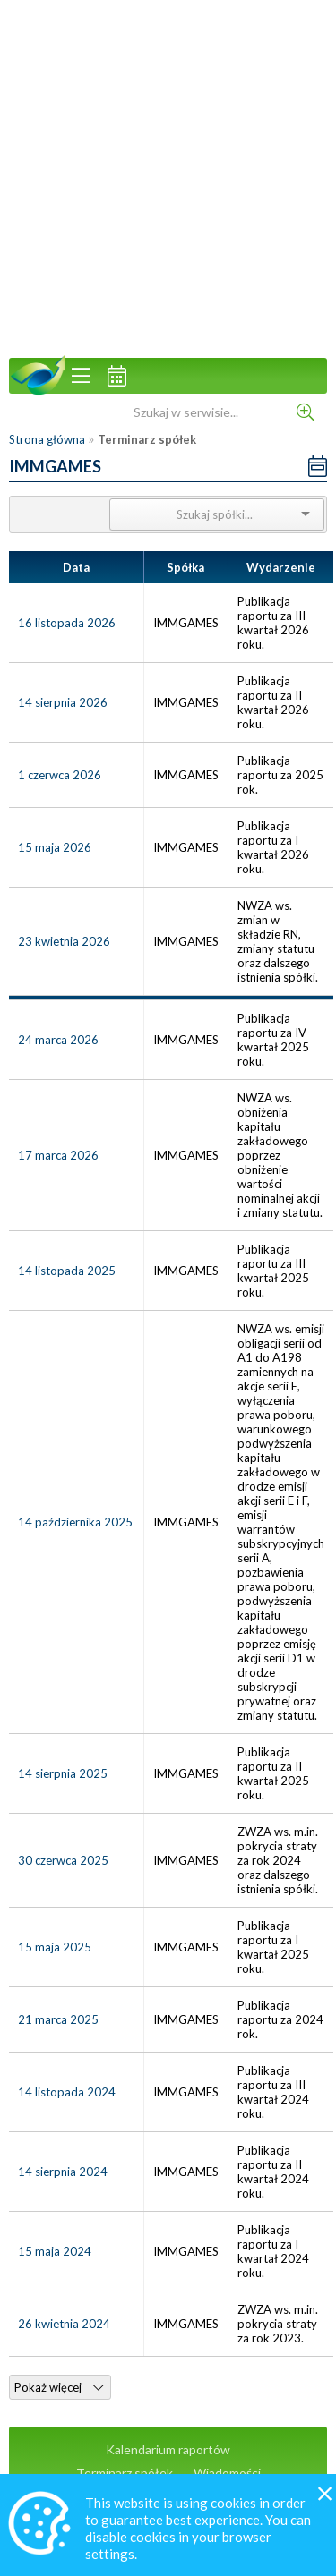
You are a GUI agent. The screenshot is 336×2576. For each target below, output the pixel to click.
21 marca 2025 (58, 2019)
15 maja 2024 (54, 2251)
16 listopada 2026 (67, 623)
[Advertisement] (168, 176)
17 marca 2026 (58, 1155)
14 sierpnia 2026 (63, 702)
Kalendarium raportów (168, 2449)
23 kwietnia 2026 (64, 941)
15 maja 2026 (54, 847)
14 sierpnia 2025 (63, 1773)
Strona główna (47, 439)
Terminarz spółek (124, 2472)
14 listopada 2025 (67, 1270)
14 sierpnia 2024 (63, 2171)
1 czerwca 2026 (59, 775)
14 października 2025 (75, 1522)
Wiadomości (227, 2472)
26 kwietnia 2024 (64, 2324)
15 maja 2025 (54, 1947)
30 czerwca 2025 (63, 1860)
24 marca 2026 (58, 1040)
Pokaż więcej (58, 2387)
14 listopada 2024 (67, 2092)
